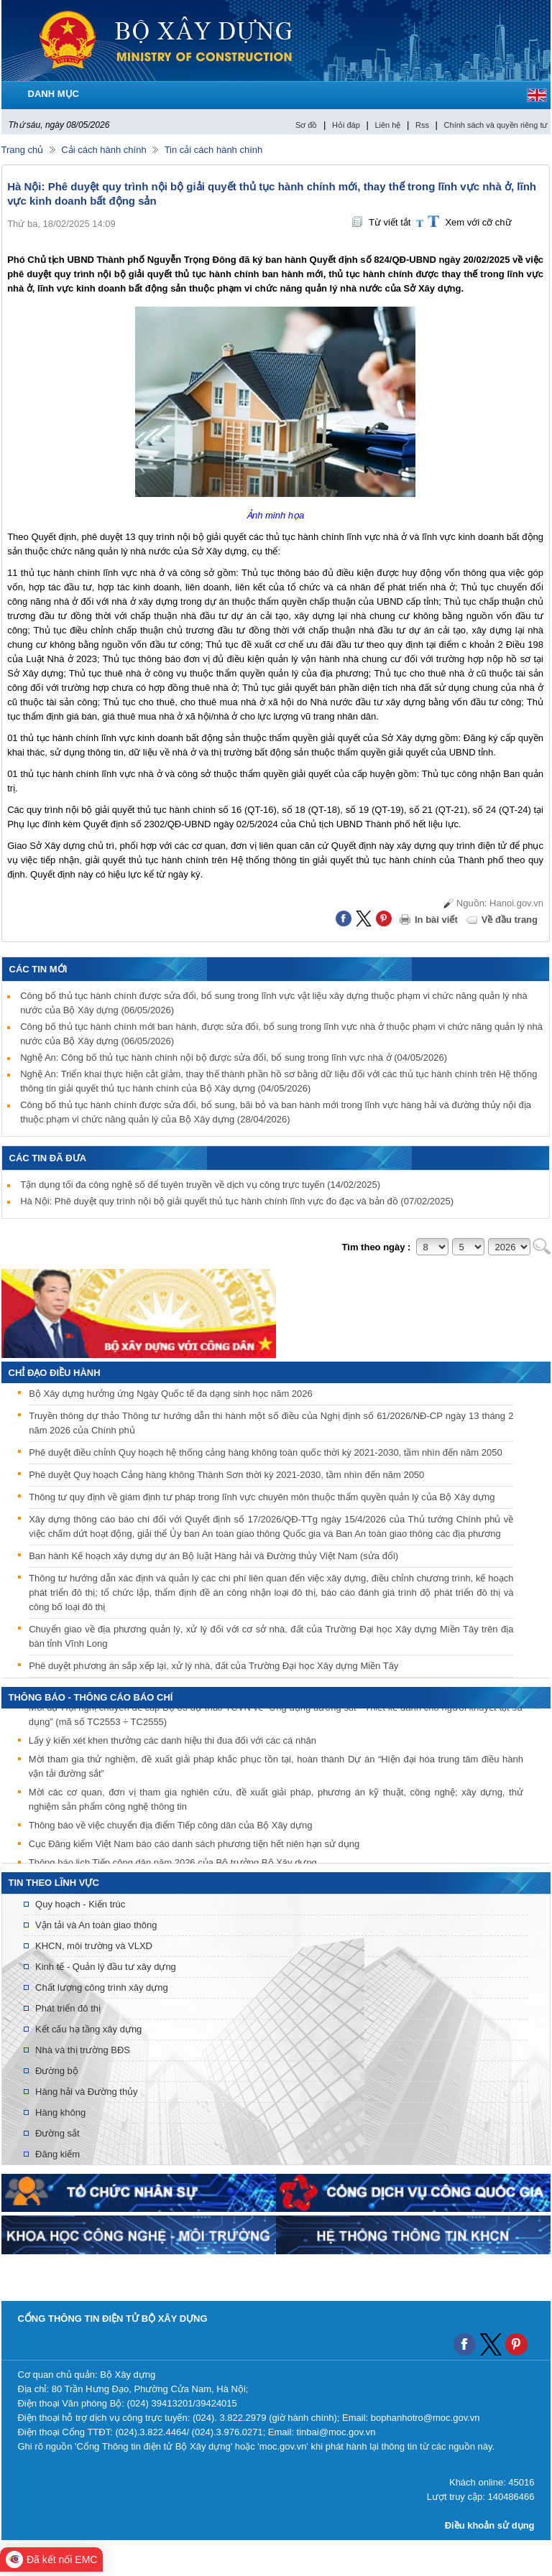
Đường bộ (56, 2070)
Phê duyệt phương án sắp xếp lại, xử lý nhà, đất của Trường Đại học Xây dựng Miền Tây (213, 1665)
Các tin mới (38, 969)
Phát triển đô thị (68, 2008)
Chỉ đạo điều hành (55, 1372)
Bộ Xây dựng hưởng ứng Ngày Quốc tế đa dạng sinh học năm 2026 (171, 1393)
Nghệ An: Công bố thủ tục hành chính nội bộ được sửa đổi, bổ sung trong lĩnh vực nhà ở (233, 1057)
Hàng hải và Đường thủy (86, 2091)
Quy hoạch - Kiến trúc (80, 1904)
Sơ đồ (306, 125)
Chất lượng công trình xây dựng (101, 1987)
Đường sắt (57, 2133)
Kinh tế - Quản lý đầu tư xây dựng (105, 1966)
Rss (422, 125)
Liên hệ (387, 125)
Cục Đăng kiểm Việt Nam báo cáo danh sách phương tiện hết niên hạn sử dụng (194, 1846)
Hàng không (60, 2112)
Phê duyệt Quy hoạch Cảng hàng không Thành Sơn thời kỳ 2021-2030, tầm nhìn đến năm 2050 (226, 1474)
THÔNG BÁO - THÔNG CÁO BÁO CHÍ (91, 1697)
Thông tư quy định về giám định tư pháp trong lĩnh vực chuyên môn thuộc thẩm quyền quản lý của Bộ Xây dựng (261, 1497)
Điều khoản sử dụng (490, 2525)
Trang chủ (22, 149)
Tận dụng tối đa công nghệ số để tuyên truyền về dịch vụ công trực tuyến (200, 1184)
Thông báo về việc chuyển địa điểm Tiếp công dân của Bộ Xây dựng (171, 1827)
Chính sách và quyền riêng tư (496, 125)
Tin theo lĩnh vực (54, 1882)
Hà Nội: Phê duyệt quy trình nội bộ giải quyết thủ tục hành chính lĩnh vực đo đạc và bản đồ (237, 1201)
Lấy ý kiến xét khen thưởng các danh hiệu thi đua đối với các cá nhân (172, 1742)
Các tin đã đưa (48, 1158)
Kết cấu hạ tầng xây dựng (88, 2029)
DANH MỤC (53, 93)
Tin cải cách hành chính (214, 149)
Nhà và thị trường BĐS (82, 2050)
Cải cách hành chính (103, 149)
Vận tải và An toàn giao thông (96, 1925)
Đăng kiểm (57, 2154)
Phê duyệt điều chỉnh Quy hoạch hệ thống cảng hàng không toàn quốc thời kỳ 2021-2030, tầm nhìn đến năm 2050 (265, 1452)
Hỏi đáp (346, 125)
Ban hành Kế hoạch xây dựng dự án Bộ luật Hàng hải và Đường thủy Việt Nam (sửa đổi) (213, 1555)
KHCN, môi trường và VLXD (93, 1945)
